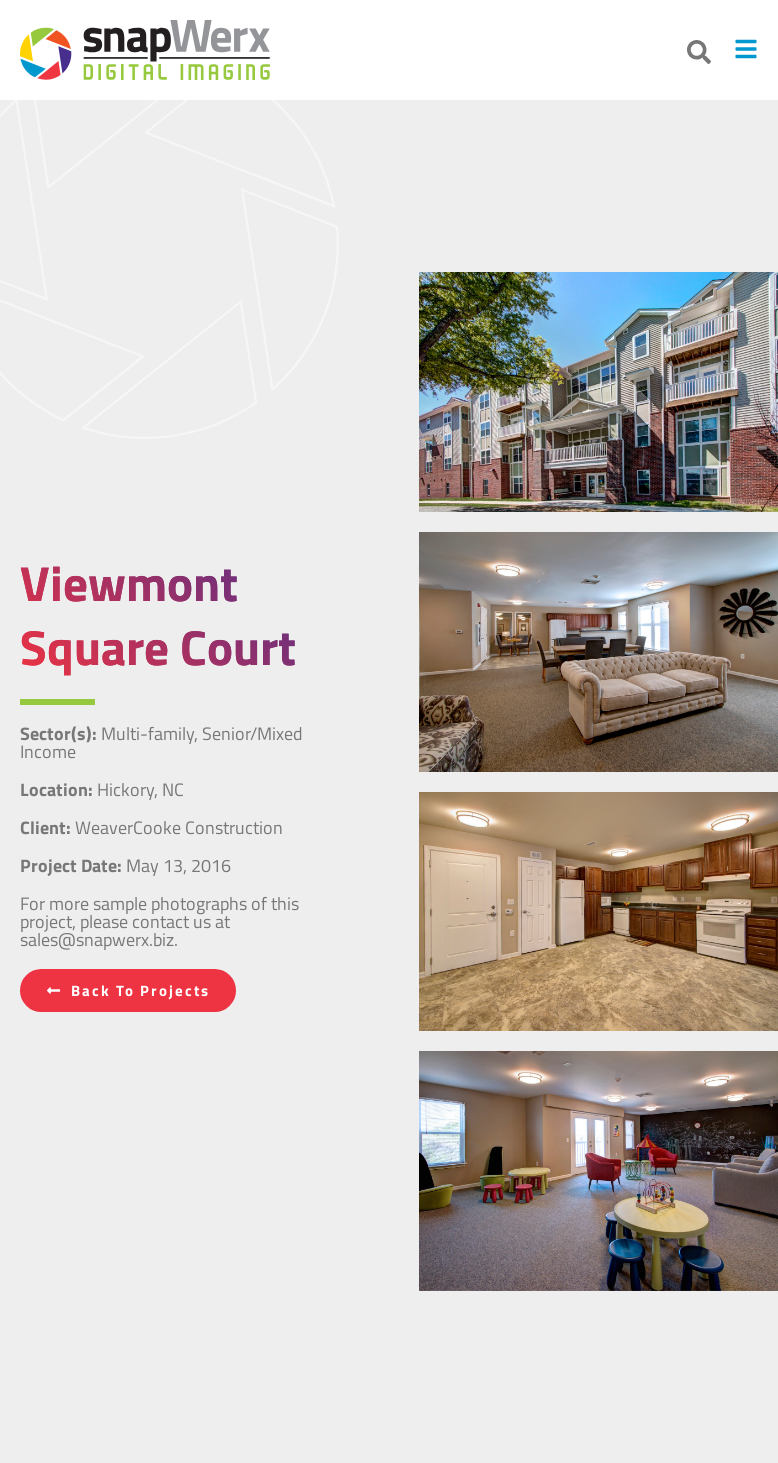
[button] (699, 52)
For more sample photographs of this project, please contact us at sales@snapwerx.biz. (159, 921)
